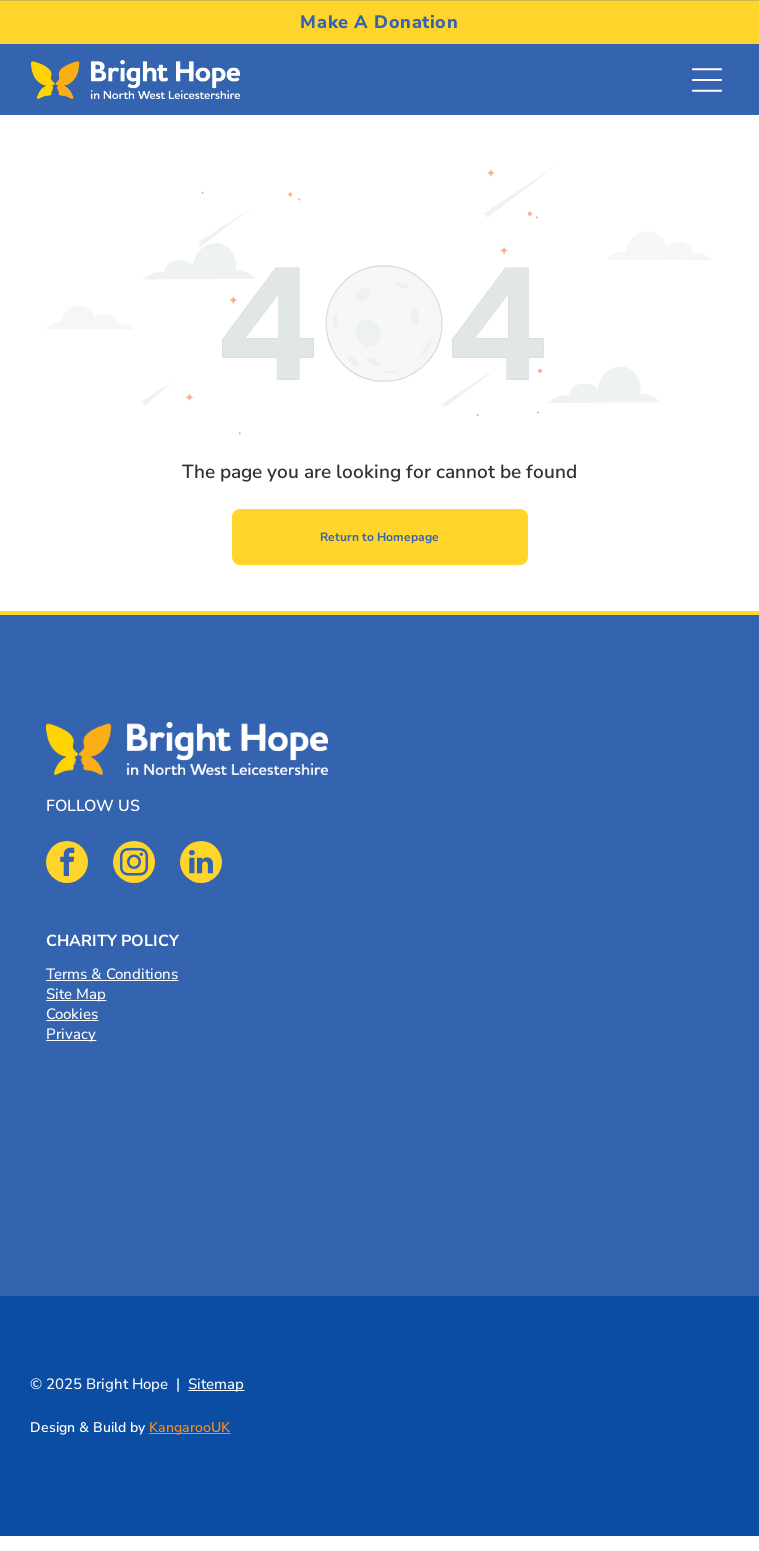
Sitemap (216, 1384)
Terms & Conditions (112, 974)
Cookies (72, 1014)
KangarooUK (189, 1427)
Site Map (76, 994)
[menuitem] (379, 22)
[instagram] (134, 864)
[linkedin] (201, 864)
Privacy (71, 1034)
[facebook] (67, 864)
